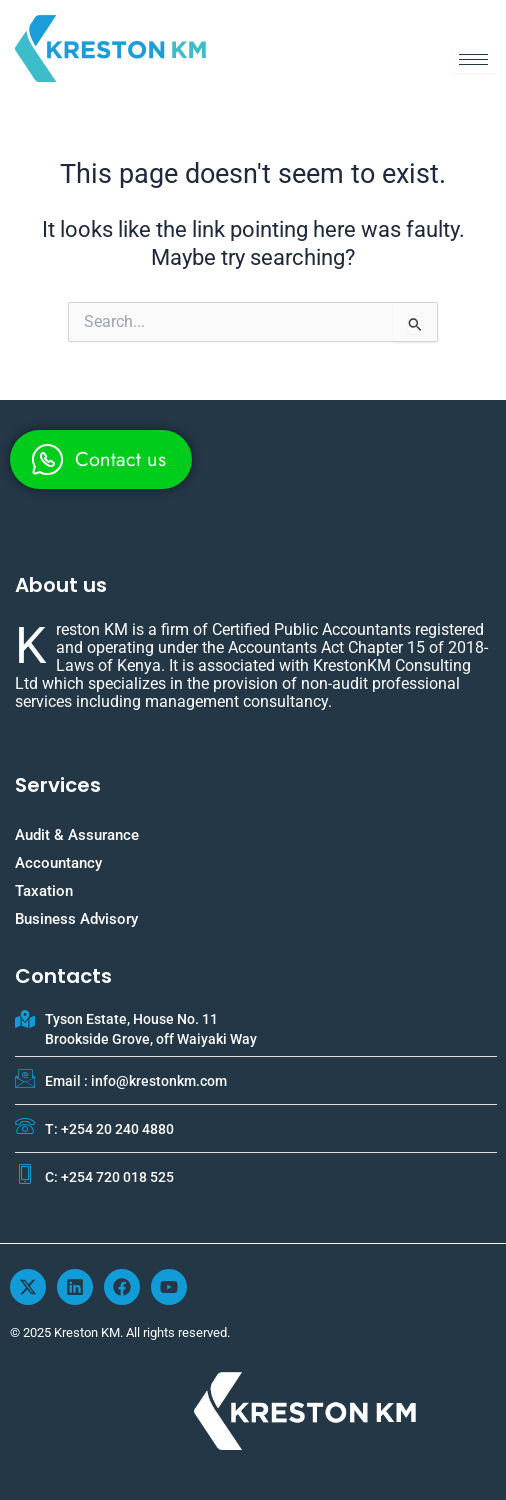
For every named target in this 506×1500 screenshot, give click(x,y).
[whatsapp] (101, 459)
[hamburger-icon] (473, 59)
